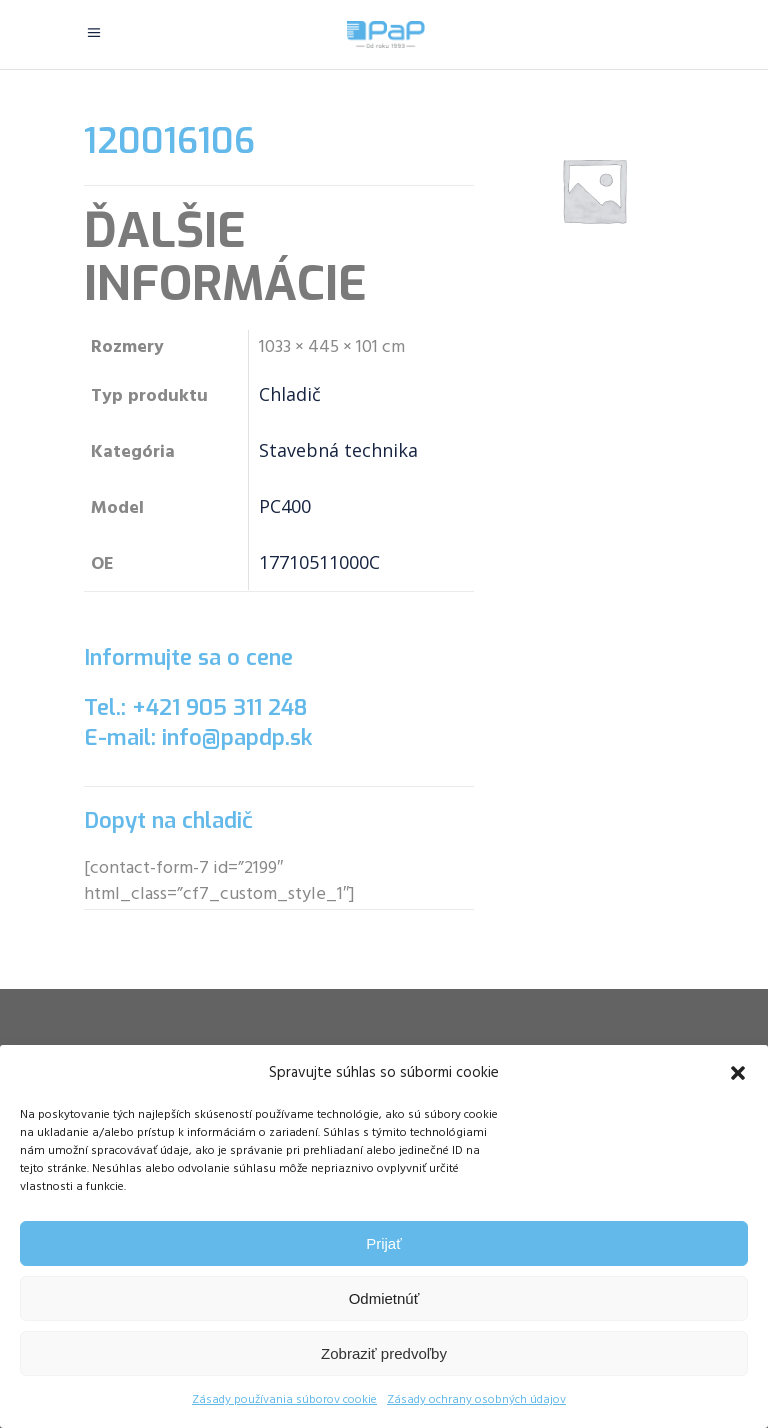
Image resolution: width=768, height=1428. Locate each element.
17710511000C (319, 562)
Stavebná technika (338, 450)
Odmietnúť (384, 1298)
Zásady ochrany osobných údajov (476, 1400)
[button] (738, 1073)
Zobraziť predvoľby (384, 1353)
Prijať (384, 1243)
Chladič (290, 394)
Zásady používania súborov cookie (284, 1400)
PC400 (285, 506)
